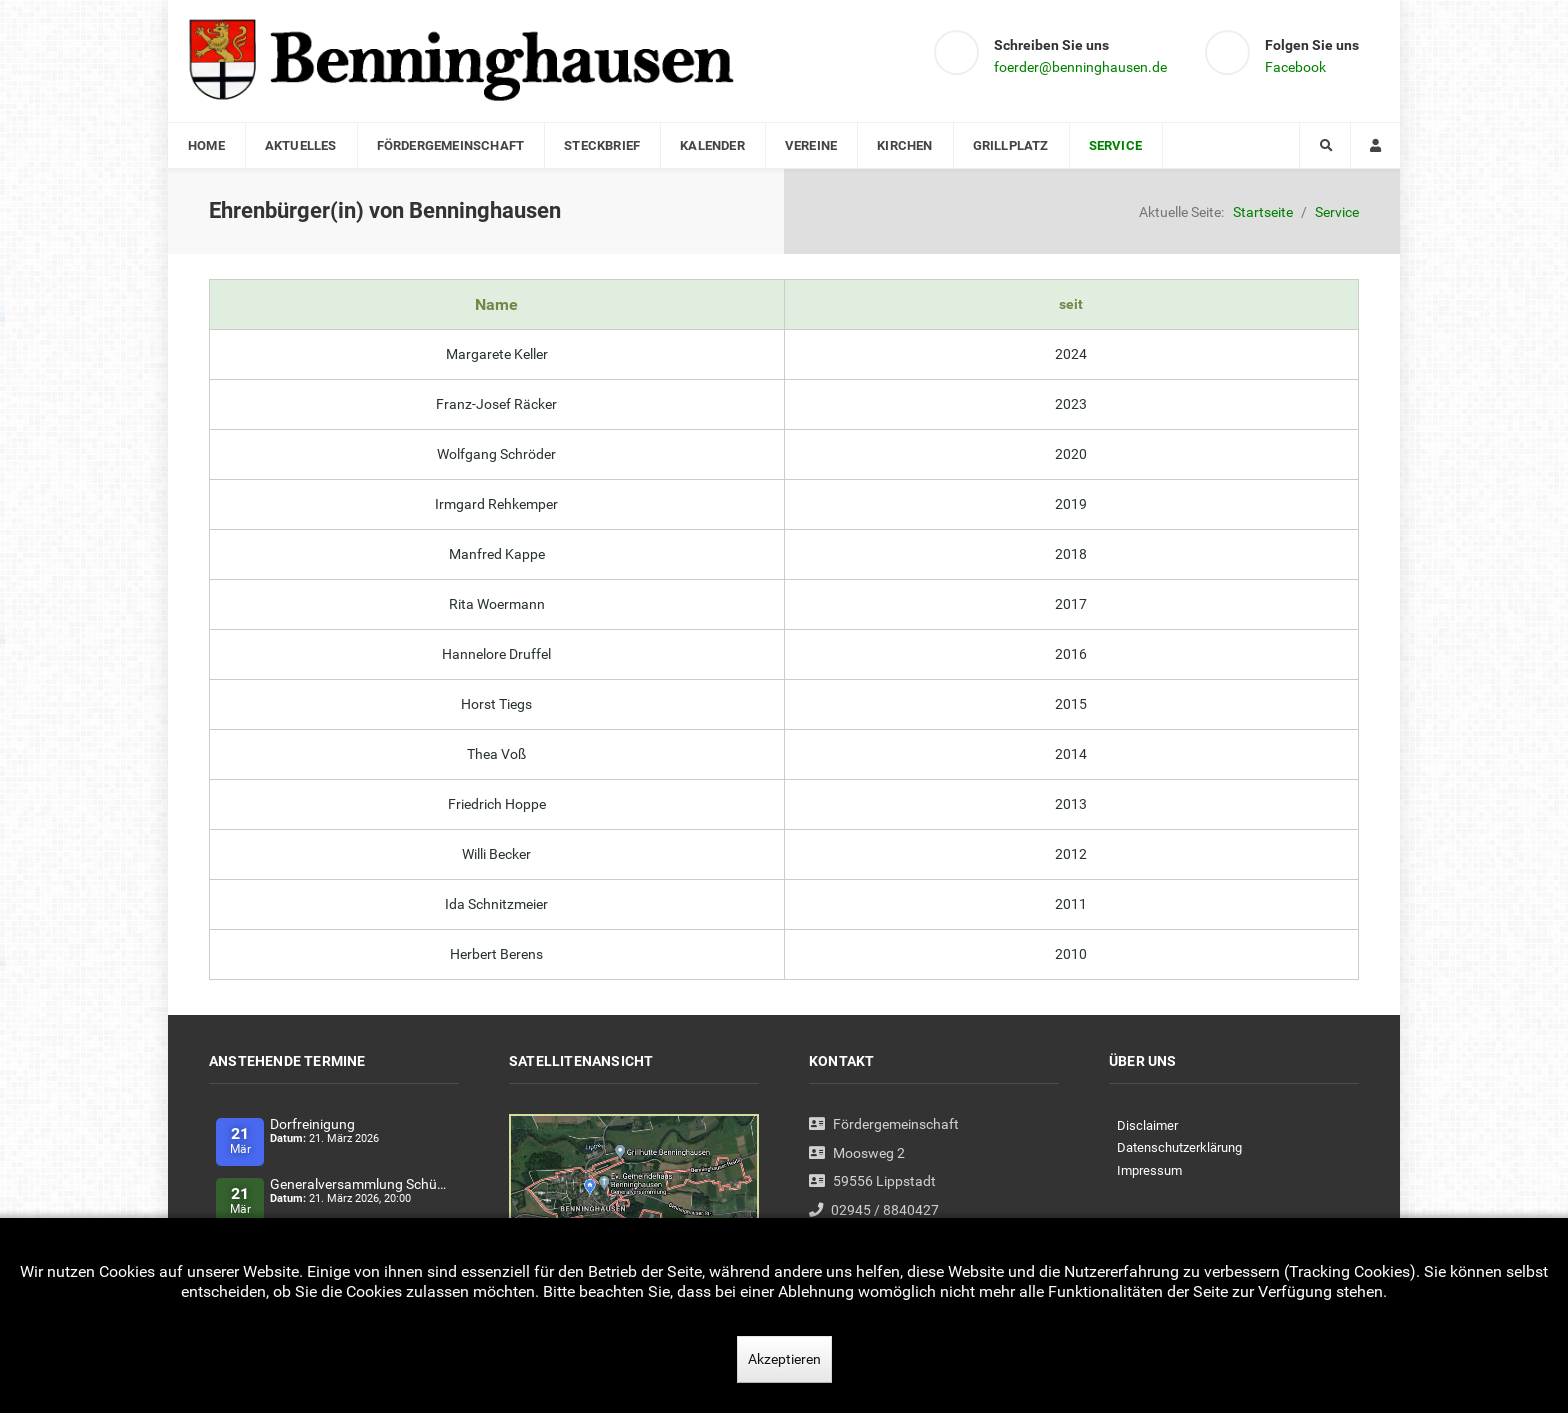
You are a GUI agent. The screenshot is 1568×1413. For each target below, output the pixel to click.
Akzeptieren (784, 1359)
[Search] (1325, 145)
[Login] (1375, 145)
